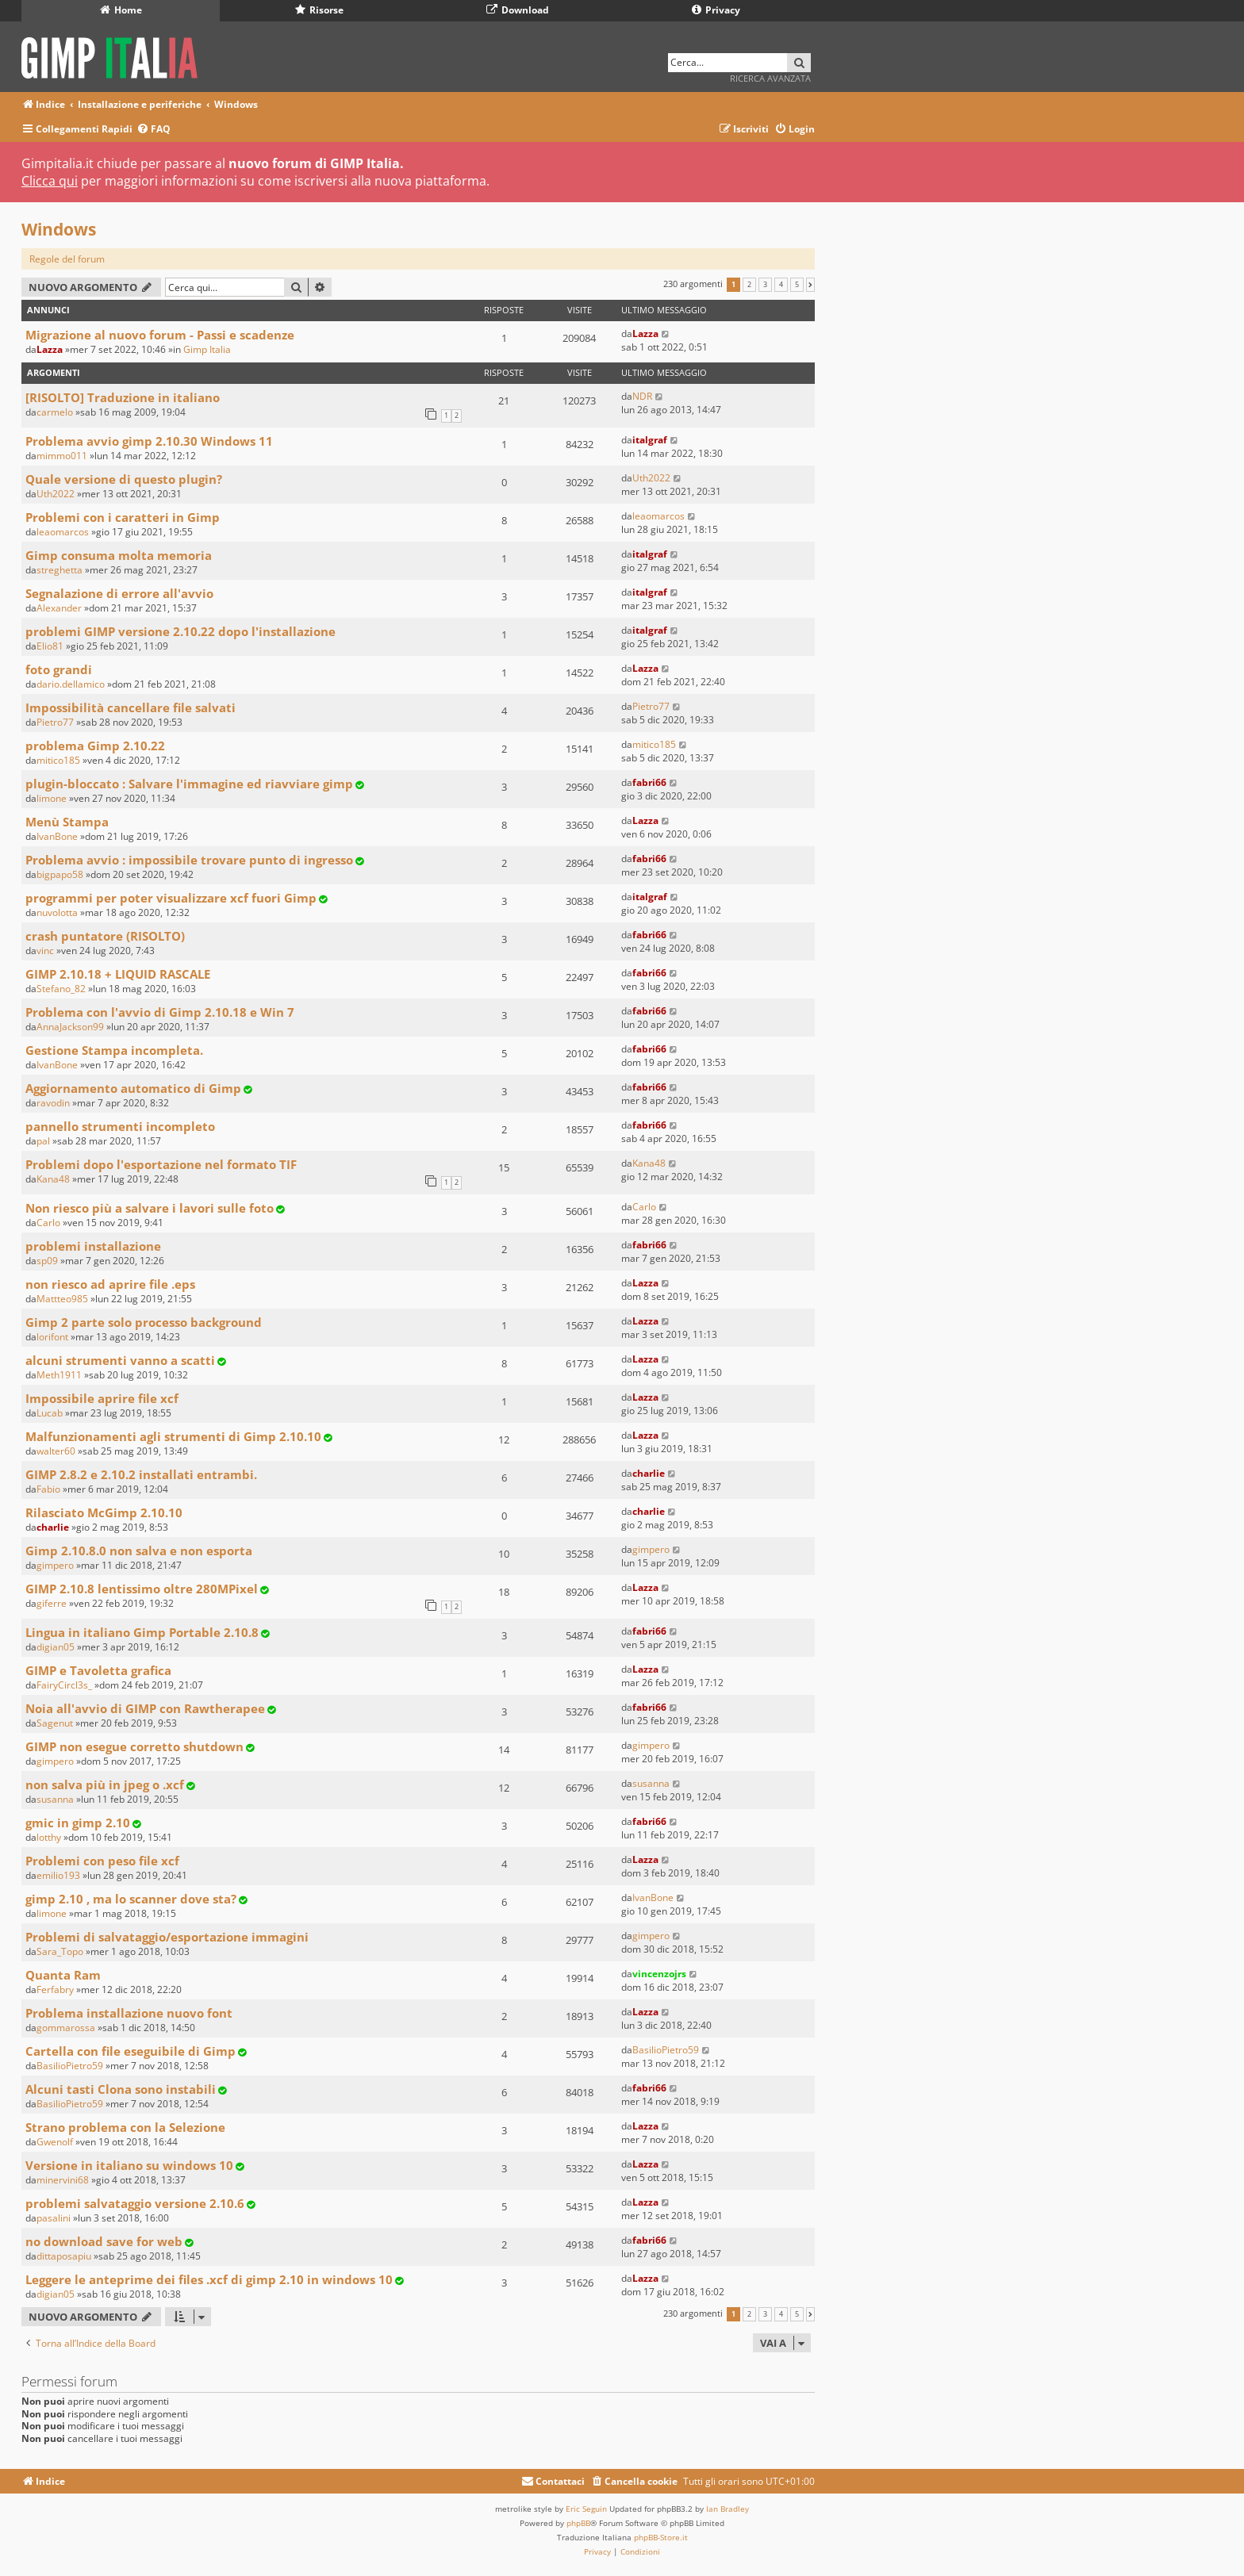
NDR (642, 396)
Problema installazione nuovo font (128, 2013)
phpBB (578, 2522)
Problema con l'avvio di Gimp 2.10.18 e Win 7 (159, 1012)
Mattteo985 (62, 1298)
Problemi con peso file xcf (102, 1861)
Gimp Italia (207, 349)
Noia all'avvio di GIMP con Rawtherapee (145, 1708)
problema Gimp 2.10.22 (95, 745)
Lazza (49, 349)
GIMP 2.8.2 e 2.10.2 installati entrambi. (141, 1474)
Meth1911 (59, 1375)
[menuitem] (153, 129)
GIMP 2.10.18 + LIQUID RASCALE (117, 974)
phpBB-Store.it (661, 2537)
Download (517, 10)
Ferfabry (55, 1989)
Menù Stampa (67, 822)
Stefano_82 (61, 988)
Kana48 (53, 1179)
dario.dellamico (70, 684)
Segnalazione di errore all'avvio (119, 593)
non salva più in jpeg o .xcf (104, 1784)
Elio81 (49, 646)
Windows (58, 229)
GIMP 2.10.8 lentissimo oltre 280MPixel (141, 1589)
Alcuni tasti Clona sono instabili (120, 2089)
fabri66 (649, 782)
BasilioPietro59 (69, 2065)
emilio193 (58, 1875)
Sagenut (54, 1723)
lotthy (48, 1837)
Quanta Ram (63, 1975)
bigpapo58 (59, 874)
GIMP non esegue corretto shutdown (134, 1746)
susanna (55, 1799)
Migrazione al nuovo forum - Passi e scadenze (159, 335)
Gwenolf (54, 2142)
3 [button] (765, 284)
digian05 (55, 1647)
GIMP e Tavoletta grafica (98, 1670)
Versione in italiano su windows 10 (129, 2165)
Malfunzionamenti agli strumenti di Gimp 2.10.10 (173, 1436)
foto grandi (58, 669)
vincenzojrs (659, 1973)
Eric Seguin (586, 2508)
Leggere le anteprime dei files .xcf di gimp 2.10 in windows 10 (209, 2279)
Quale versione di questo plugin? (123, 479)
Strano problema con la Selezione (125, 2127)
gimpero (55, 1565)
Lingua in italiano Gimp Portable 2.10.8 (142, 1632)
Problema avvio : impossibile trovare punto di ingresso (189, 860)
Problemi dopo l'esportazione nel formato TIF (161, 1164)
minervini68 (62, 2180)
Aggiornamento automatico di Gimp (133, 1088)
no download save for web (103, 2241)
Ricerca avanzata (770, 78)
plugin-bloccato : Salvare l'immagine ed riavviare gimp (189, 784)
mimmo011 (61, 455)
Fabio (48, 1489)
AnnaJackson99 (70, 1026)
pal (43, 1141)
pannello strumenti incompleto (120, 1126)
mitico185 (58, 760)
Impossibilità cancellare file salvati (130, 707)
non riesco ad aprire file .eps (110, 1284)
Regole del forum (67, 259)
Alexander (59, 608)
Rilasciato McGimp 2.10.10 (103, 1512)
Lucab (49, 1413)
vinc (45, 950)
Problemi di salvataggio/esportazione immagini (167, 1937)
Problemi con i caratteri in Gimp (122, 517)
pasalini (53, 2218)
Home (121, 10)
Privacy (716, 10)
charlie (648, 1473)
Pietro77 (55, 722)
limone (51, 798)
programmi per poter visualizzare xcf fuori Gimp (171, 898)
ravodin (53, 1103)
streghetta (59, 570)
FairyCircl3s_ (64, 1685)
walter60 (55, 1451)
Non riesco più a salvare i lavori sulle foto (149, 1208)
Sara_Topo (59, 1951)
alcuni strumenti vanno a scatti (120, 1360)
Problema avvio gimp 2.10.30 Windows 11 (149, 441)
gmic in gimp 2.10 (77, 1822)
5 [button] (797, 284)
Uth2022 (55, 493)
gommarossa (65, 2027)
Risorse (319, 10)
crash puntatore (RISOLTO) (105, 936)
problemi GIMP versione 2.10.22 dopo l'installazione (180, 631)
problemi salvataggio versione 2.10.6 (134, 2203)
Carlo (48, 1222)
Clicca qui (49, 181)
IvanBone (57, 836)
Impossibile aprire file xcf (102, 1398)
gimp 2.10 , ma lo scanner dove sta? (130, 1899)
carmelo (54, 412)
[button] (810, 285)
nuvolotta (57, 912)
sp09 (47, 1260)
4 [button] (781, 284)
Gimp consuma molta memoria (118, 555)
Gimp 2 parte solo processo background (143, 1322)
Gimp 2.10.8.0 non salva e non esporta (138, 1550)
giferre (51, 1603)
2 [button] (749, 284)
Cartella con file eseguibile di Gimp (130, 2051)
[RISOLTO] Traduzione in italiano (122, 397)
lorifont (52, 1337)
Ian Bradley (727, 2508)
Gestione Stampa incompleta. (114, 1050)
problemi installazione (93, 1246)
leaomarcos (62, 532)
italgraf (649, 440)
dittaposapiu (63, 2256)
